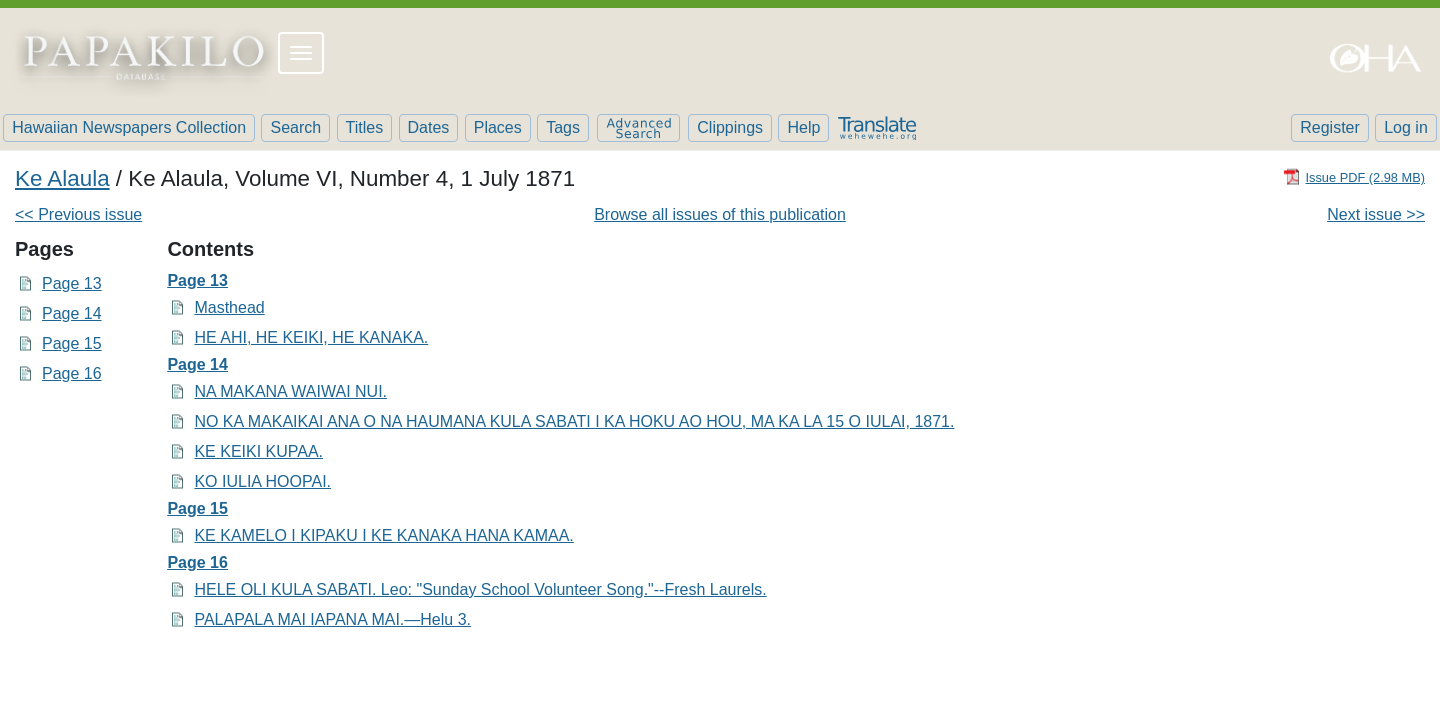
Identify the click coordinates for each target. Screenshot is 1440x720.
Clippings (730, 127)
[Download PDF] (1354, 176)
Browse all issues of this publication (720, 214)
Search (295, 127)
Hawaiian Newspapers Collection (129, 127)
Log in (1406, 127)
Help (803, 127)
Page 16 (72, 373)
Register (1330, 127)
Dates (429, 127)
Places (498, 127)
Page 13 (72, 283)
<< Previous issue (78, 214)
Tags (563, 127)
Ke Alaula (62, 178)
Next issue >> (1376, 214)
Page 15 (72, 343)
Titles (365, 127)
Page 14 (72, 313)
